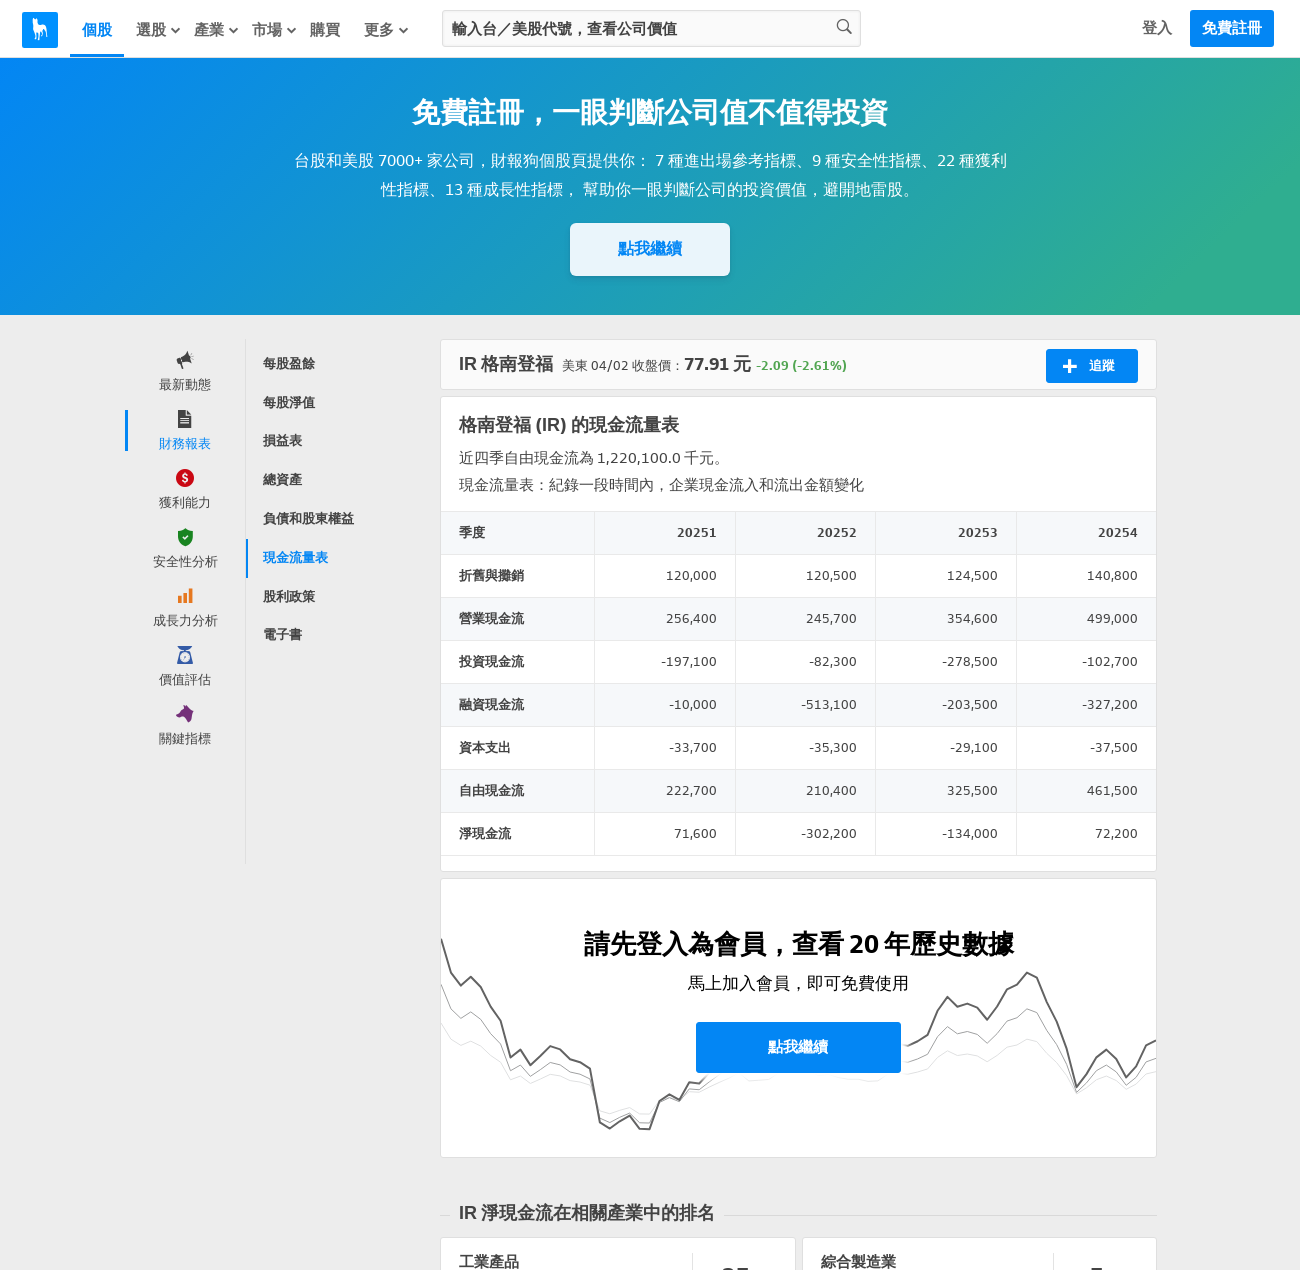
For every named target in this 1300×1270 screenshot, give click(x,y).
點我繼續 (650, 248)
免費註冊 (1232, 28)
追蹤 (1088, 366)
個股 (97, 30)
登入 (1157, 28)
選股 (159, 30)
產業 (217, 30)
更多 (387, 30)
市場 (275, 30)
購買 (325, 30)
